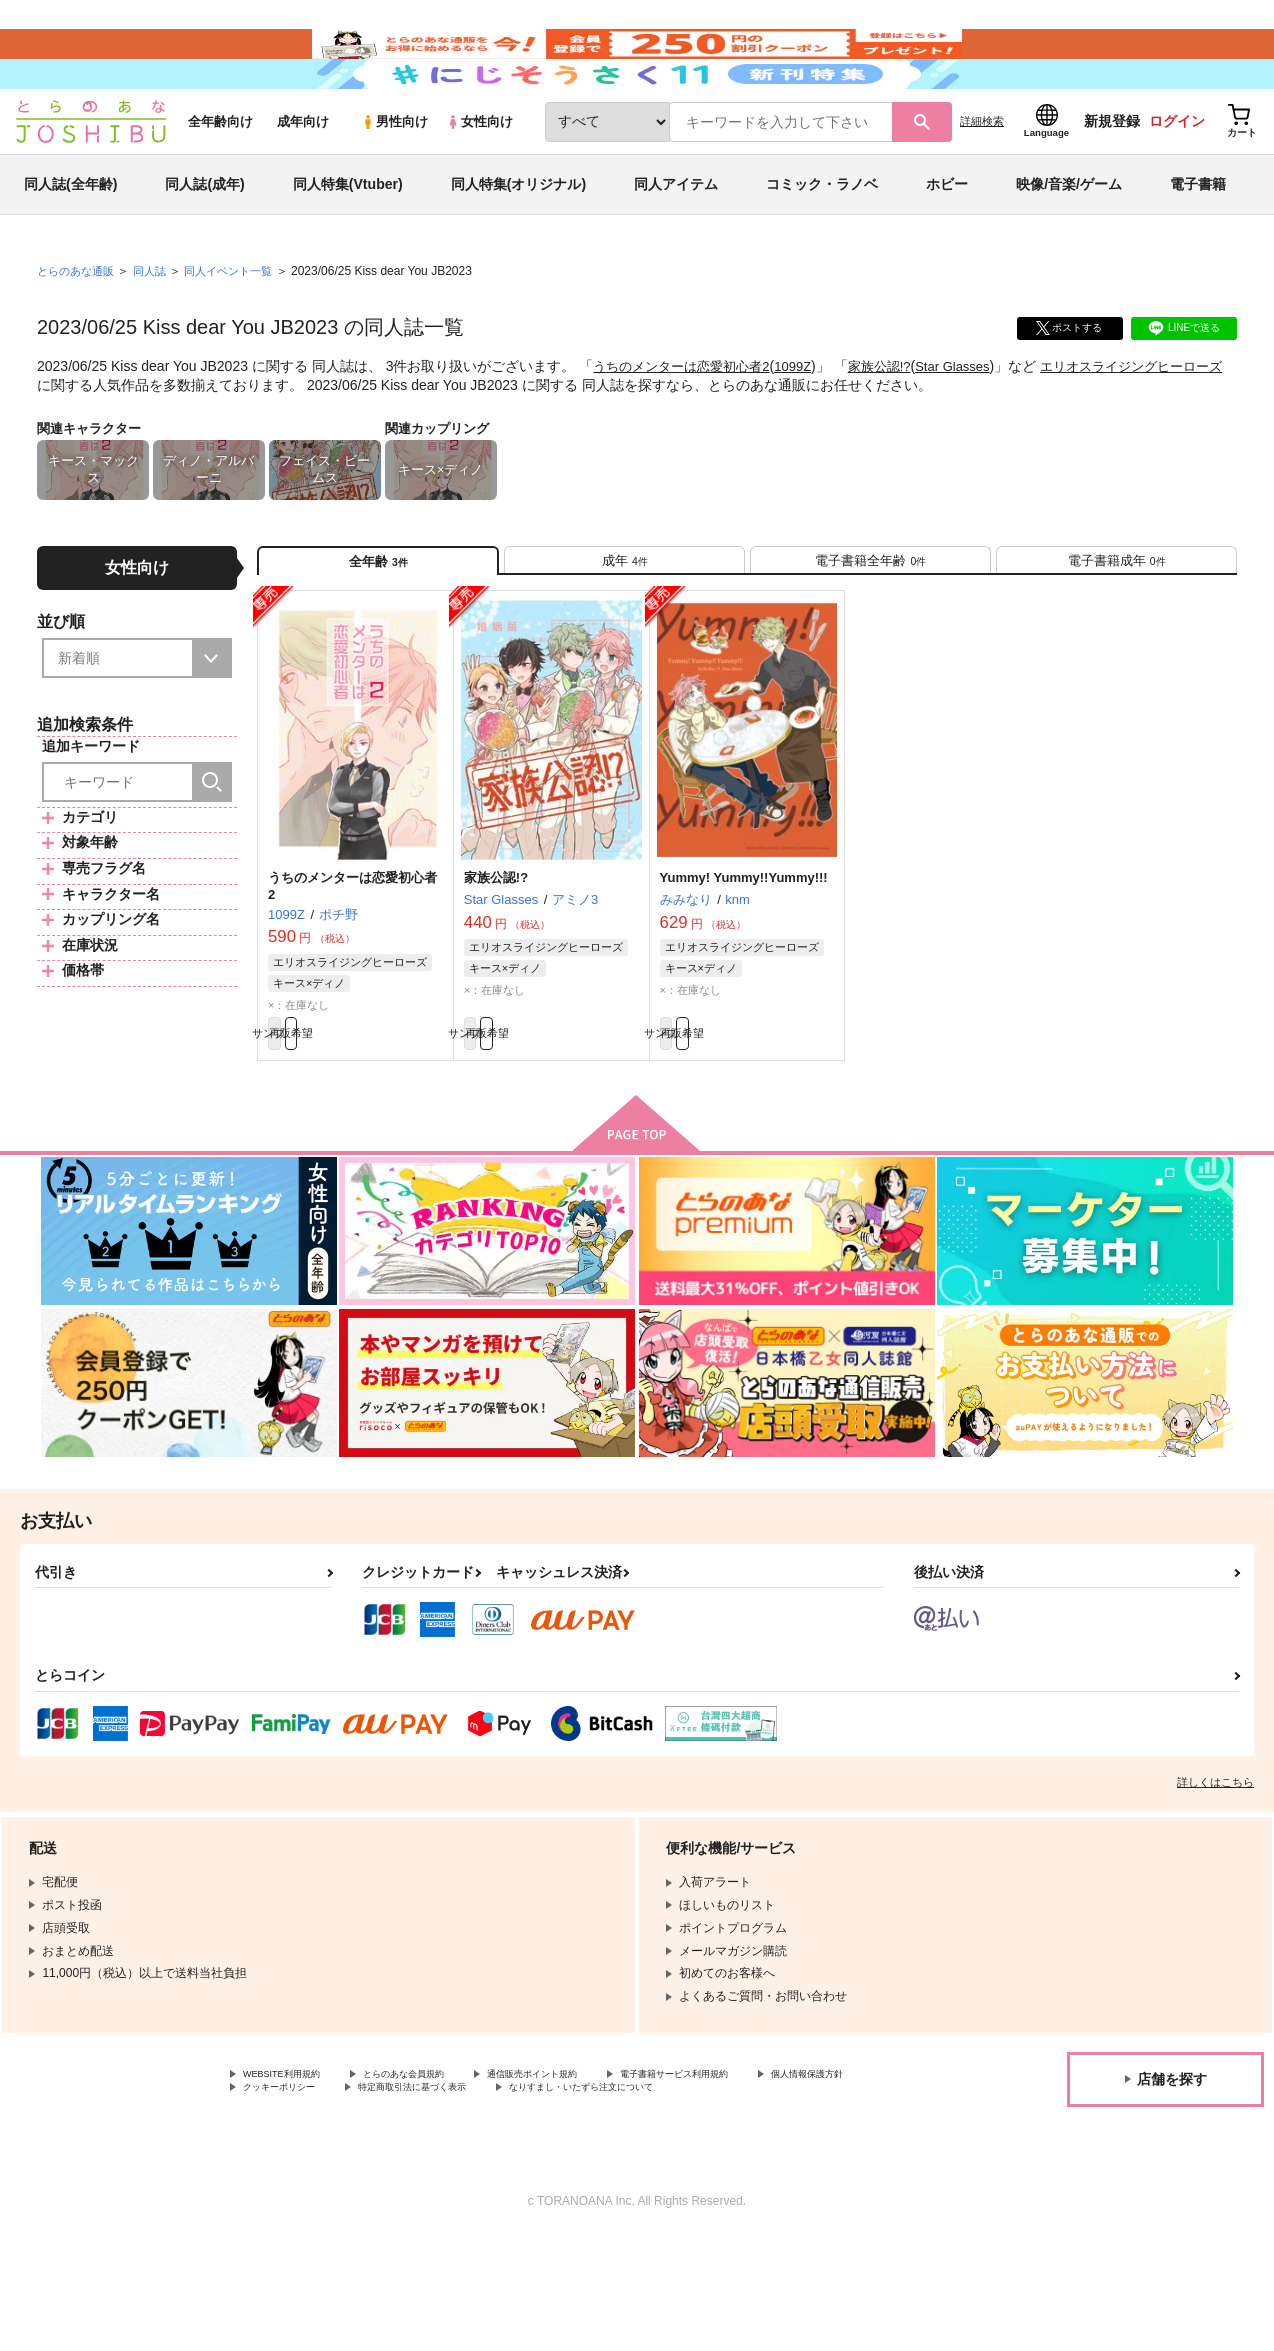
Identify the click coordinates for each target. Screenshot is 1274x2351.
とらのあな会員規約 (442, 2165)
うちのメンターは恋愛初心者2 (688, 426)
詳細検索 (982, 181)
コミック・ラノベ (822, 244)
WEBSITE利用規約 (294, 2165)
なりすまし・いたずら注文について (339, 2199)
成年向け (303, 181)
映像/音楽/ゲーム (1069, 244)
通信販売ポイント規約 (599, 2165)
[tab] (624, 628)
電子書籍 (1198, 244)
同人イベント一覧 (242, 331)
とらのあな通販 (79, 331)
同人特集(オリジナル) (518, 244)
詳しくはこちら (1215, 1871)
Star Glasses (976, 426)
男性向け (394, 181)
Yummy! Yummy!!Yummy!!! (744, 955)
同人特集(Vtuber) (348, 244)
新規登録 (1112, 181)
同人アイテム (676, 244)
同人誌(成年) (204, 244)
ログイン (1177, 181)
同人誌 (158, 331)
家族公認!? (898, 426)
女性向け (479, 181)
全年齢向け (220, 181)
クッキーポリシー (430, 2182)
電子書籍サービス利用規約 (774, 2165)
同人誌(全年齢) (70, 244)
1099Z (808, 426)
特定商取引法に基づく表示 (593, 2182)
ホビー (947, 244)
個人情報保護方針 (291, 2182)
